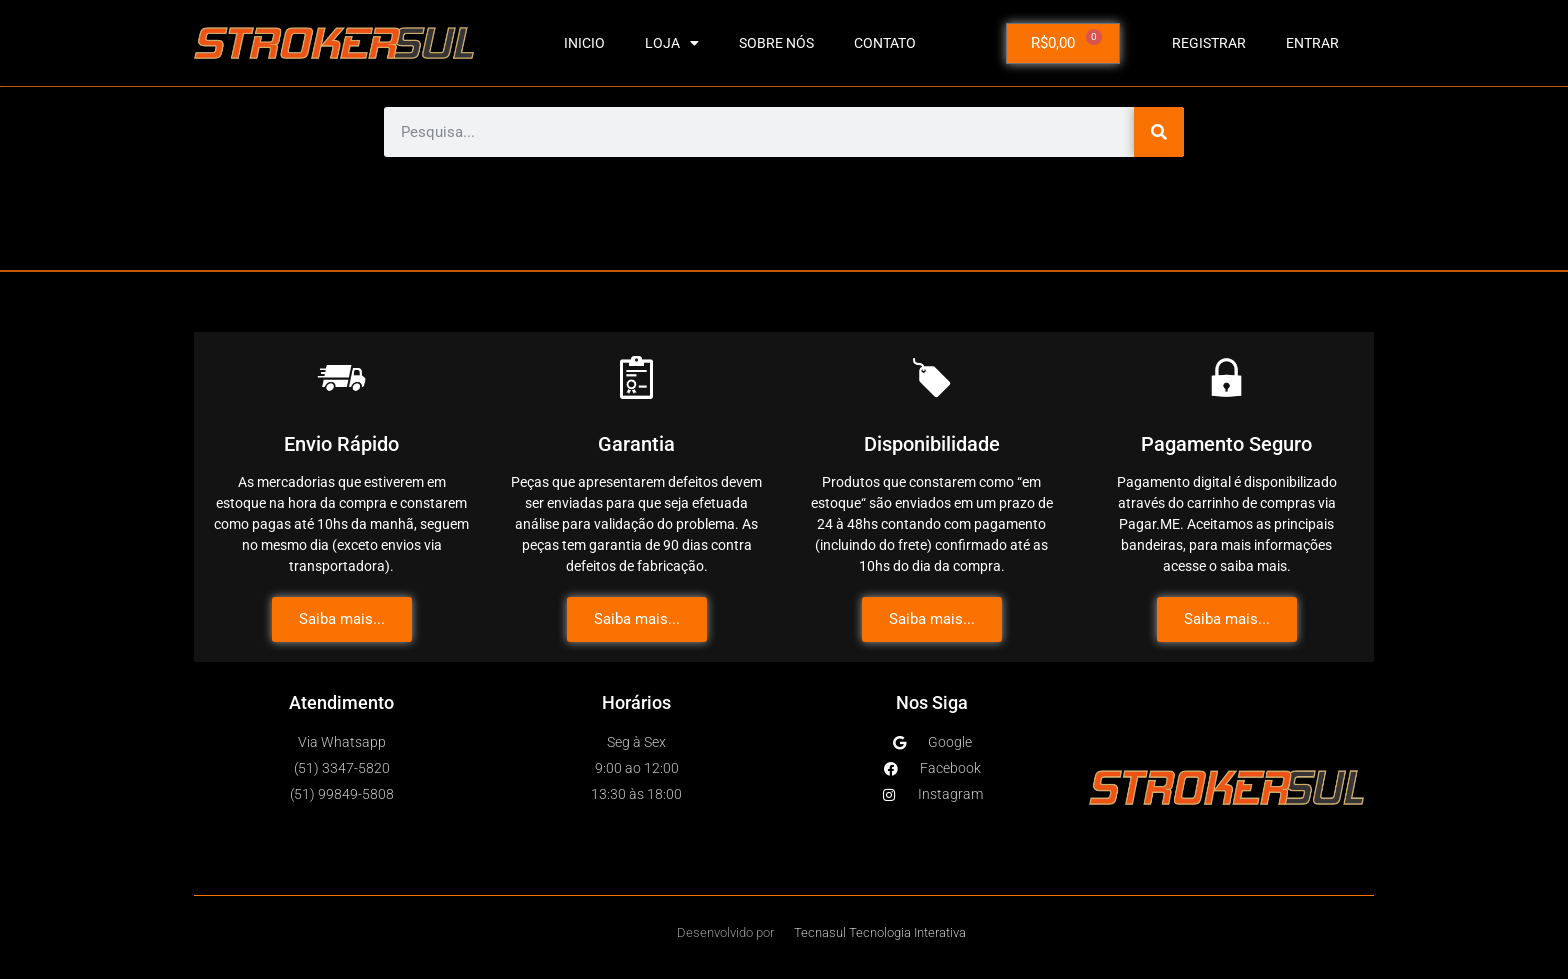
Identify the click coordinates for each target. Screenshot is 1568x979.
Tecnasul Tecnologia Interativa (880, 932)
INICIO (584, 43)
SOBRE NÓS (776, 43)
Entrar (1312, 43)
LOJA (672, 43)
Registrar (1209, 43)
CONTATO (885, 43)
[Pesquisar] (1159, 132)
